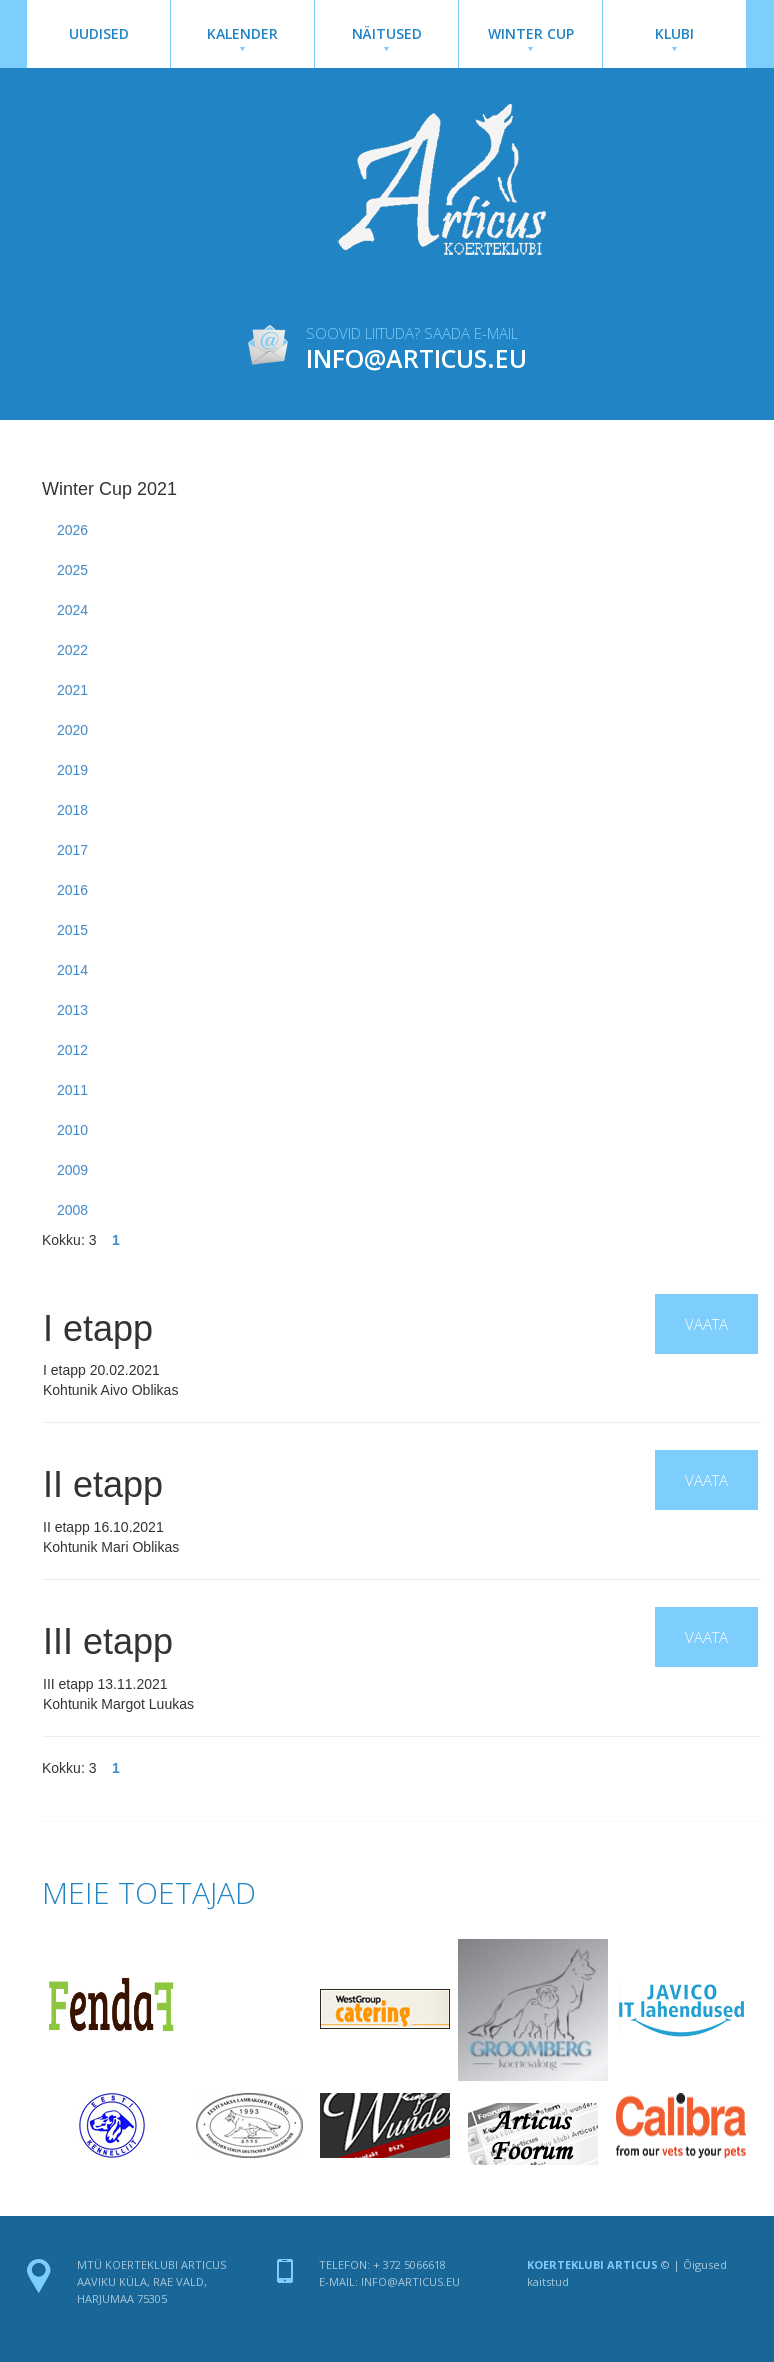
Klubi (674, 37)
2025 (72, 570)
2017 (72, 850)
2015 (72, 930)
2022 (72, 650)
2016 (72, 890)
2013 (72, 1010)
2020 (72, 730)
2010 (72, 1130)
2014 (72, 970)
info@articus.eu (410, 2281)
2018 (72, 810)
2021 (72, 690)
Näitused (386, 37)
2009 (72, 1170)
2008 (72, 1210)
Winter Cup (530, 37)
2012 (72, 1050)
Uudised (99, 33)
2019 (72, 770)
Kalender (242, 37)
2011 (72, 1090)
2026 (72, 530)
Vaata (706, 1324)
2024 (72, 610)
